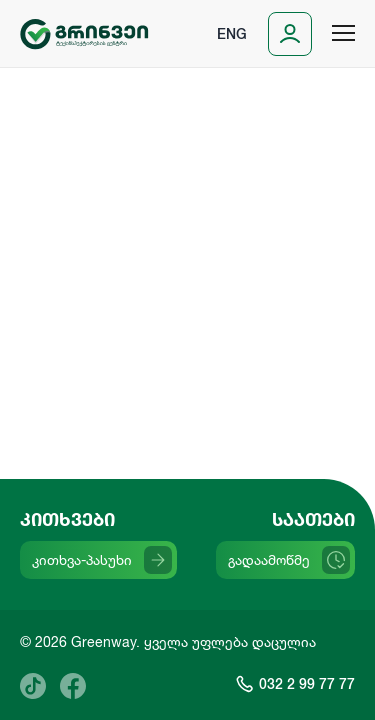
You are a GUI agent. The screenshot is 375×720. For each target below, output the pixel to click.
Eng (232, 33)
